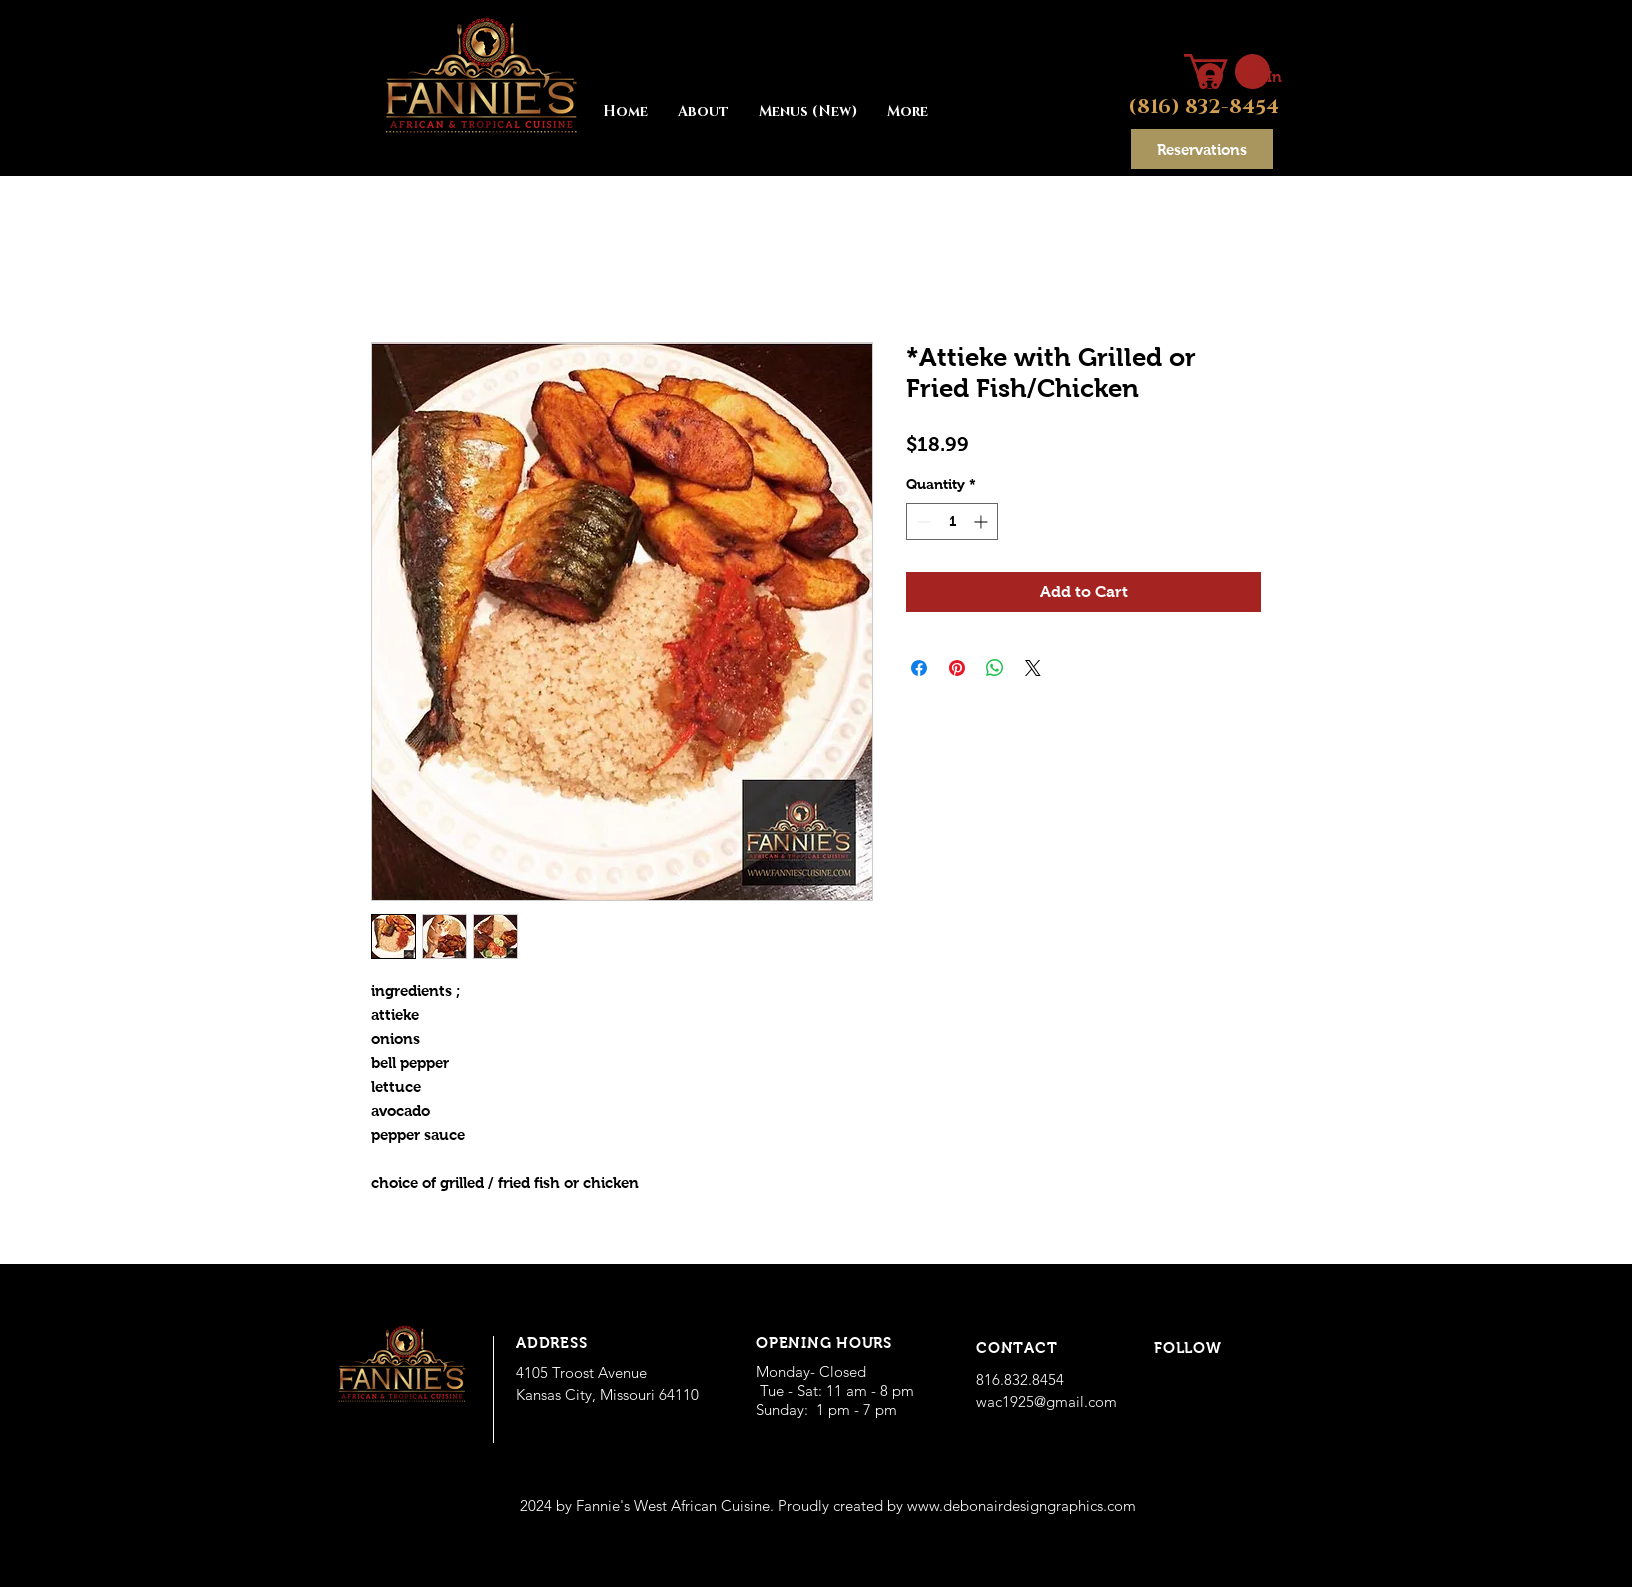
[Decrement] (921, 521)
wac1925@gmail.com (1046, 1401)
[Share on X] (1033, 668)
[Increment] (982, 521)
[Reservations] (1202, 149)
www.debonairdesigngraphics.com (1021, 1505)
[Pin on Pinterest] (957, 668)
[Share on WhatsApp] (995, 668)
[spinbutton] (952, 521)
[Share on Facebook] (919, 668)
